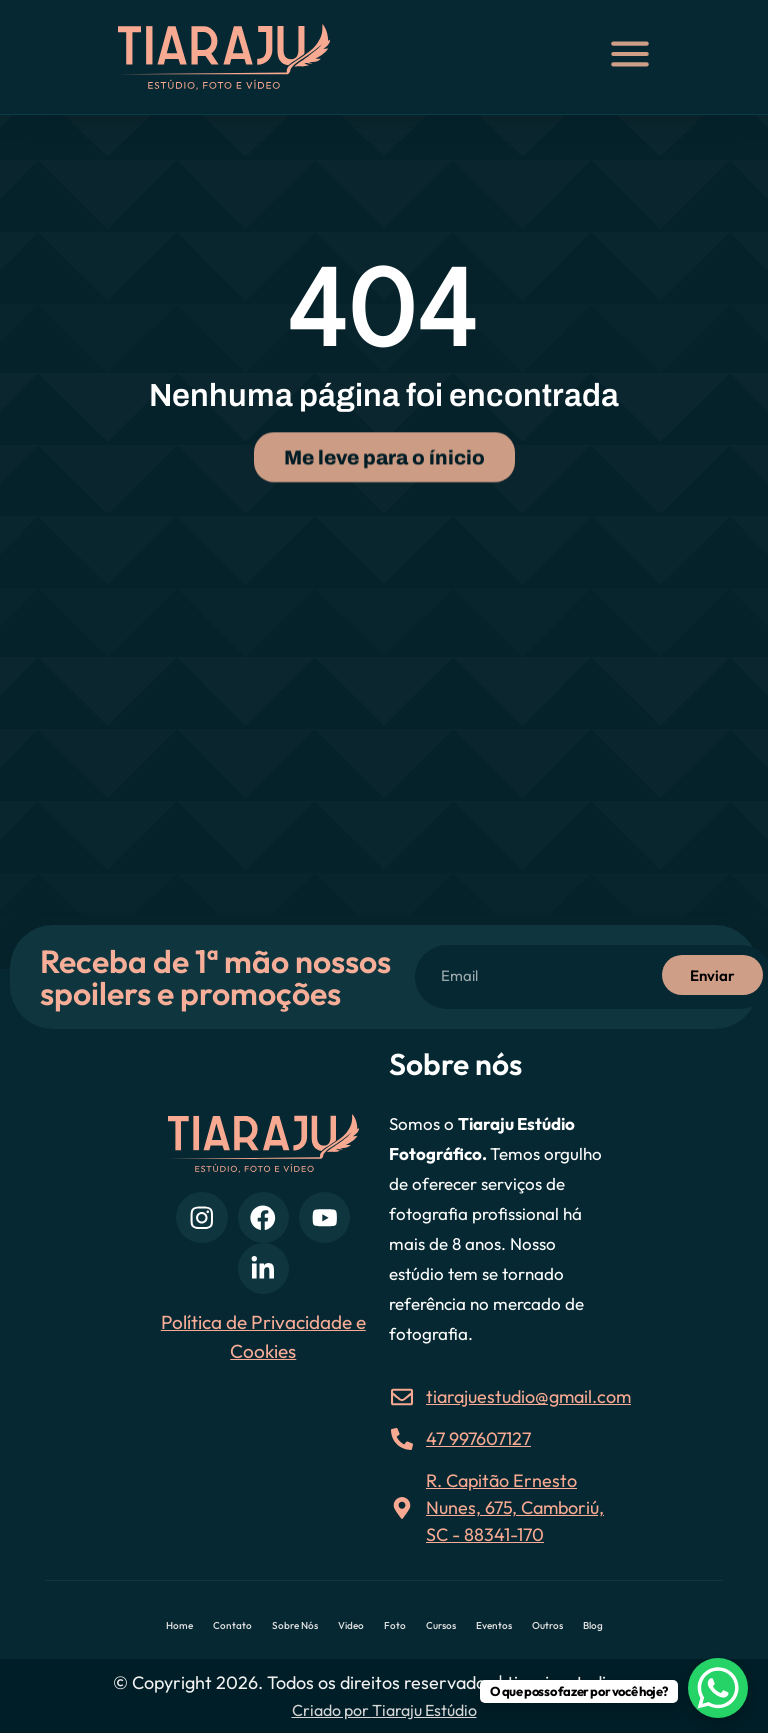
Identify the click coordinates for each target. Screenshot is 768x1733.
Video (351, 1625)
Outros (547, 1625)
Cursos (441, 1625)
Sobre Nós (295, 1625)
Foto (395, 1625)
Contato (232, 1625)
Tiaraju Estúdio (424, 1710)
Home (179, 1625)
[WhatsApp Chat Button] (718, 1688)
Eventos (494, 1625)
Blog (593, 1625)
